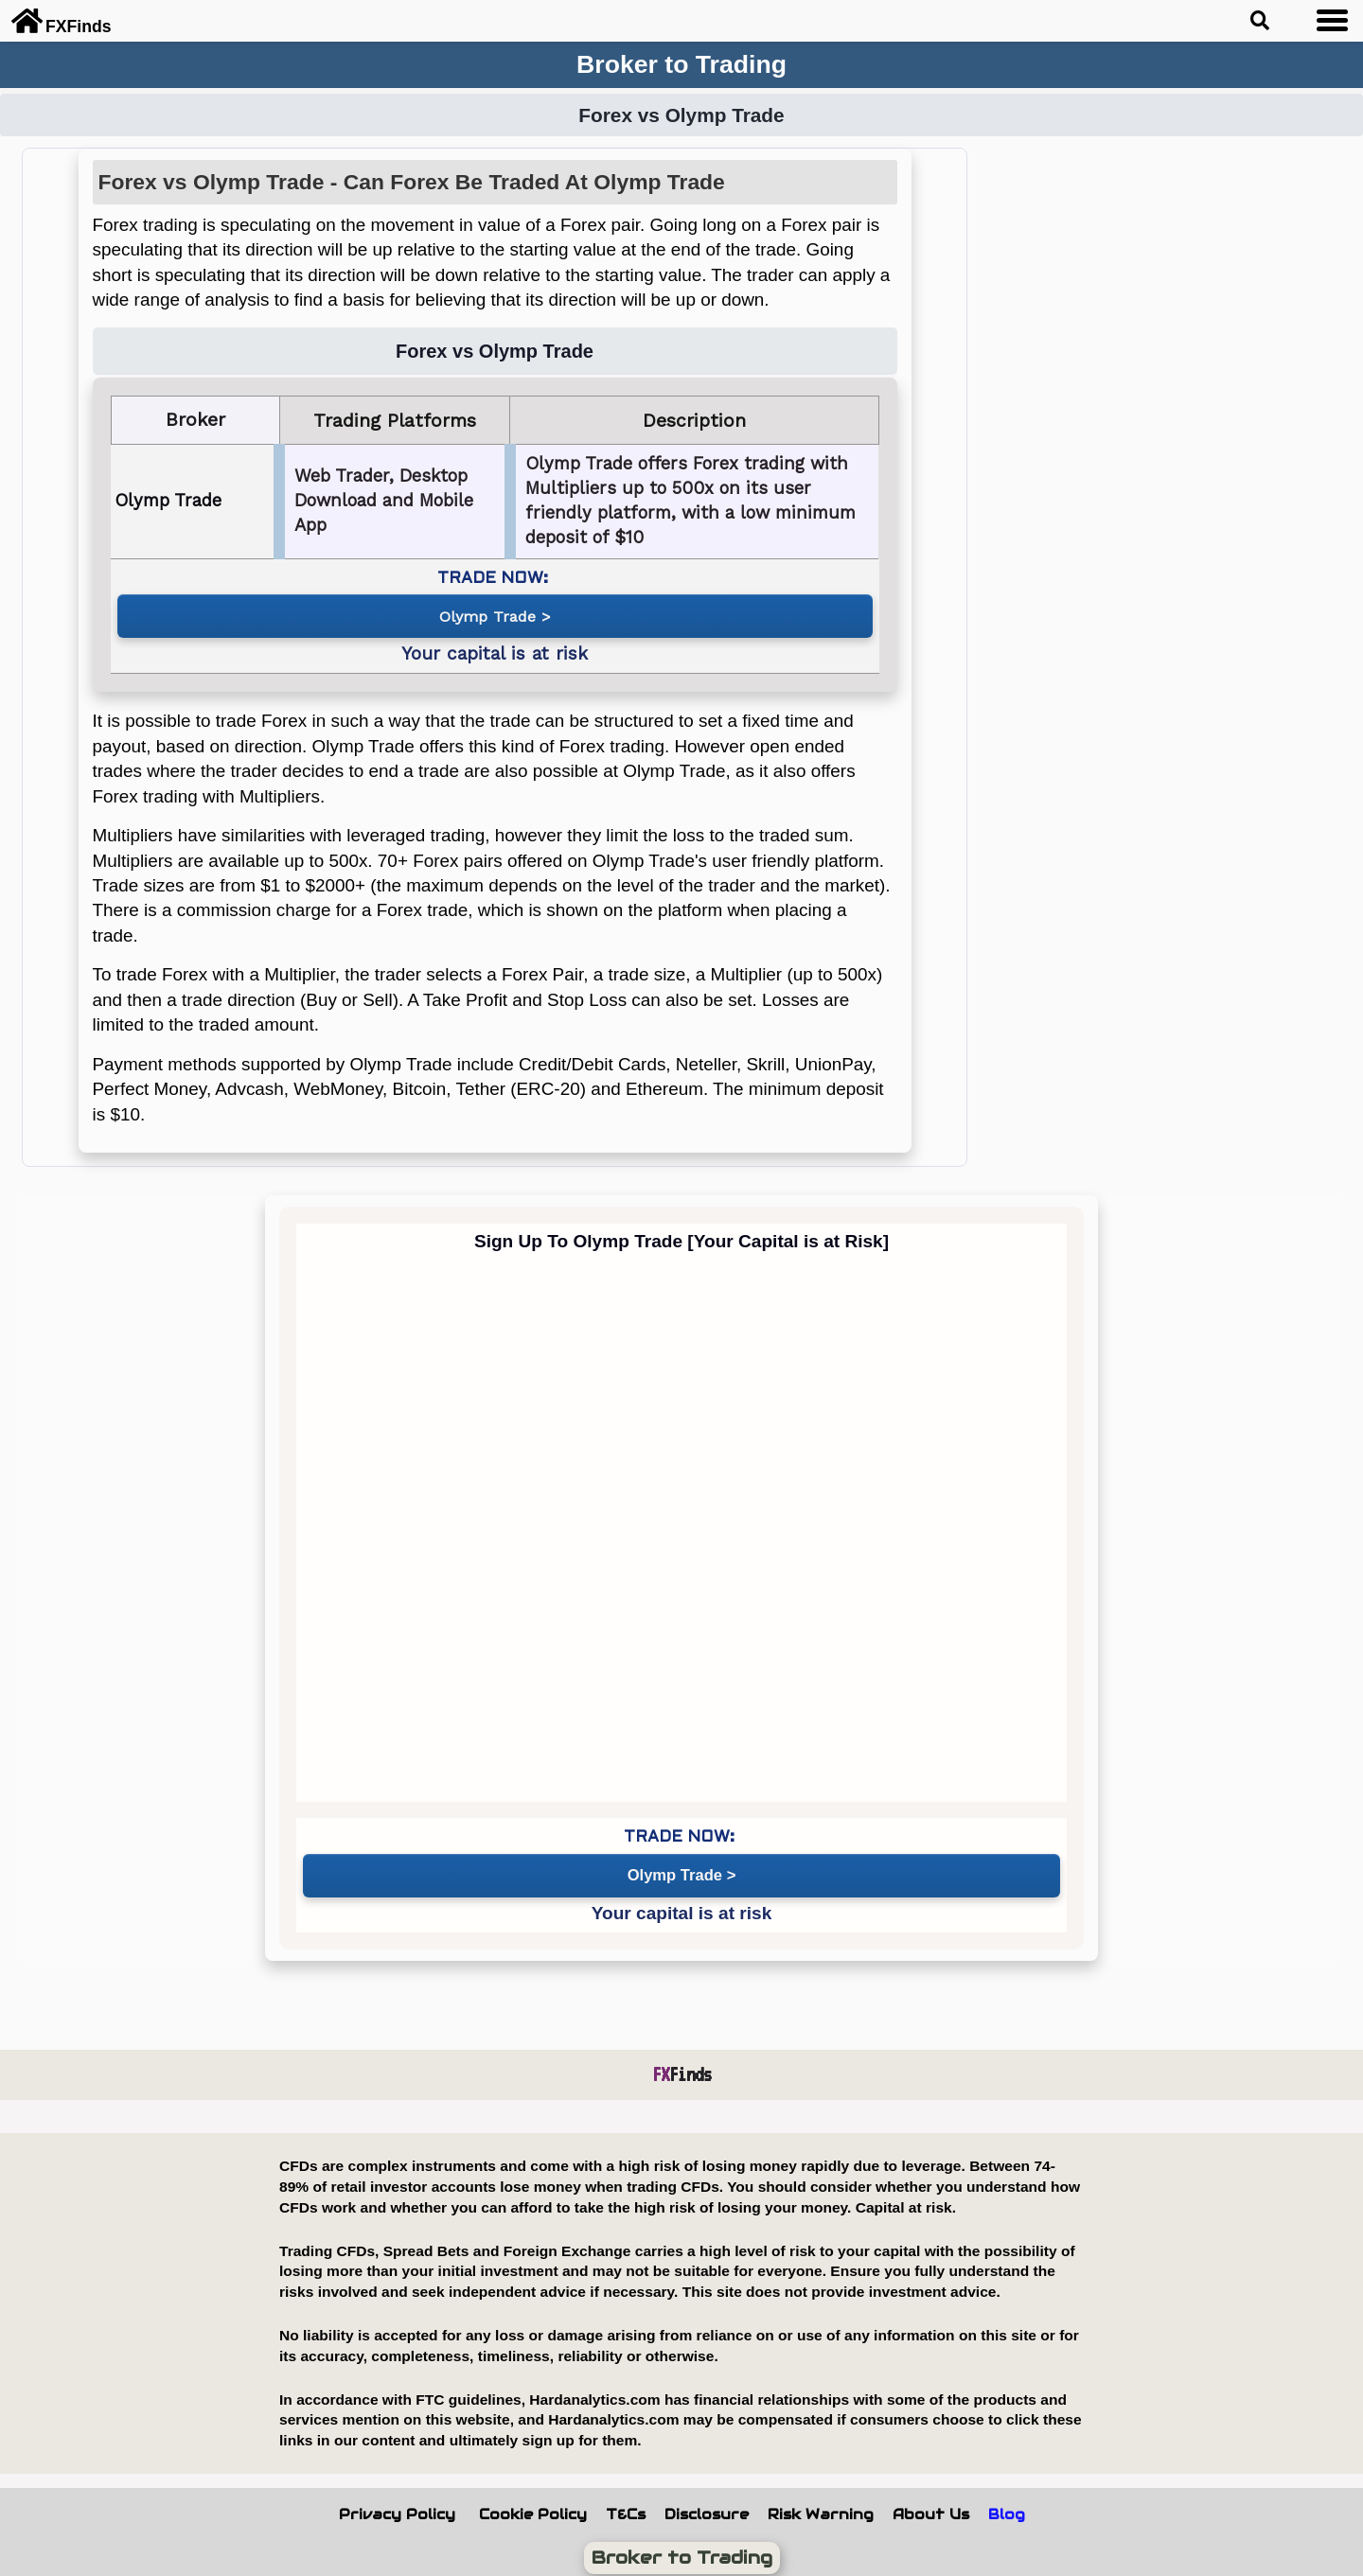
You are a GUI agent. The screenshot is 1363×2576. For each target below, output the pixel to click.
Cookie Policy (533, 2503)
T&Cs (626, 2503)
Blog (1006, 2503)
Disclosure (706, 2503)
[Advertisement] (1177, 431)
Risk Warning (821, 2503)
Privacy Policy (397, 2503)
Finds (682, 2063)
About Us (931, 2503)
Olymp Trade (486, 613)
